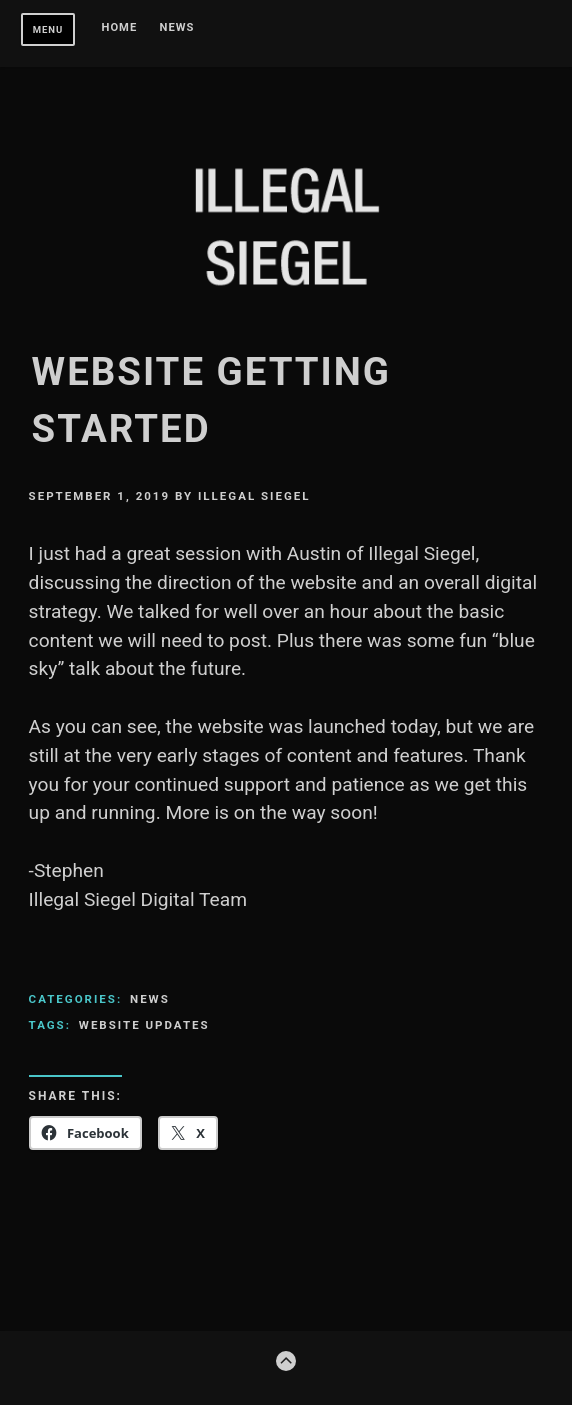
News (177, 28)
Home (120, 28)
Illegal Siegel (254, 496)
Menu (48, 29)
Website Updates (144, 1025)
